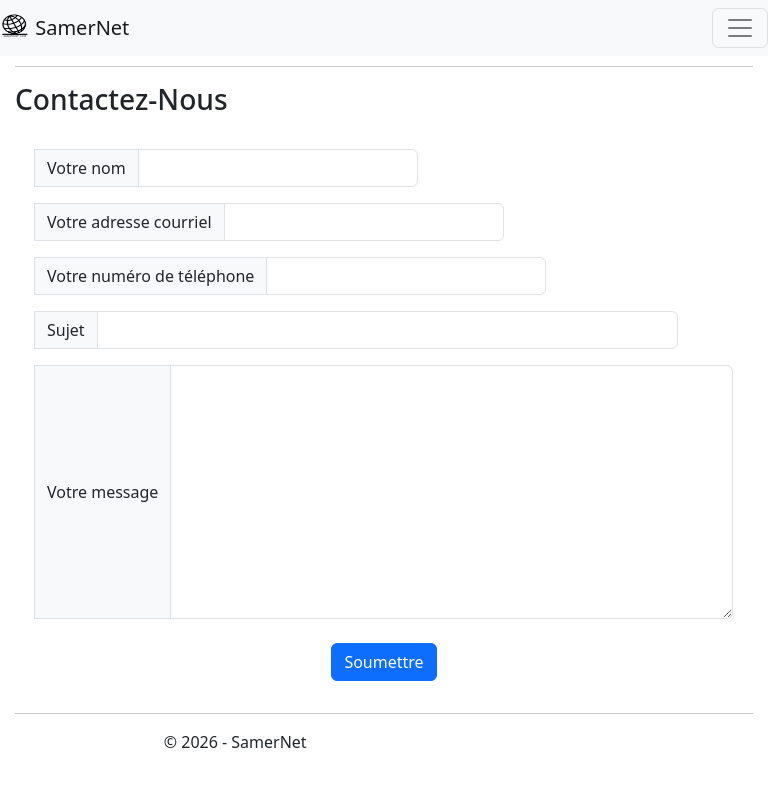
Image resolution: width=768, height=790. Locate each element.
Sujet (66, 330)
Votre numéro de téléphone (150, 276)
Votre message (102, 492)
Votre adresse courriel (129, 222)
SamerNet (64, 27)
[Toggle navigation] (740, 28)
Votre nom (86, 168)
